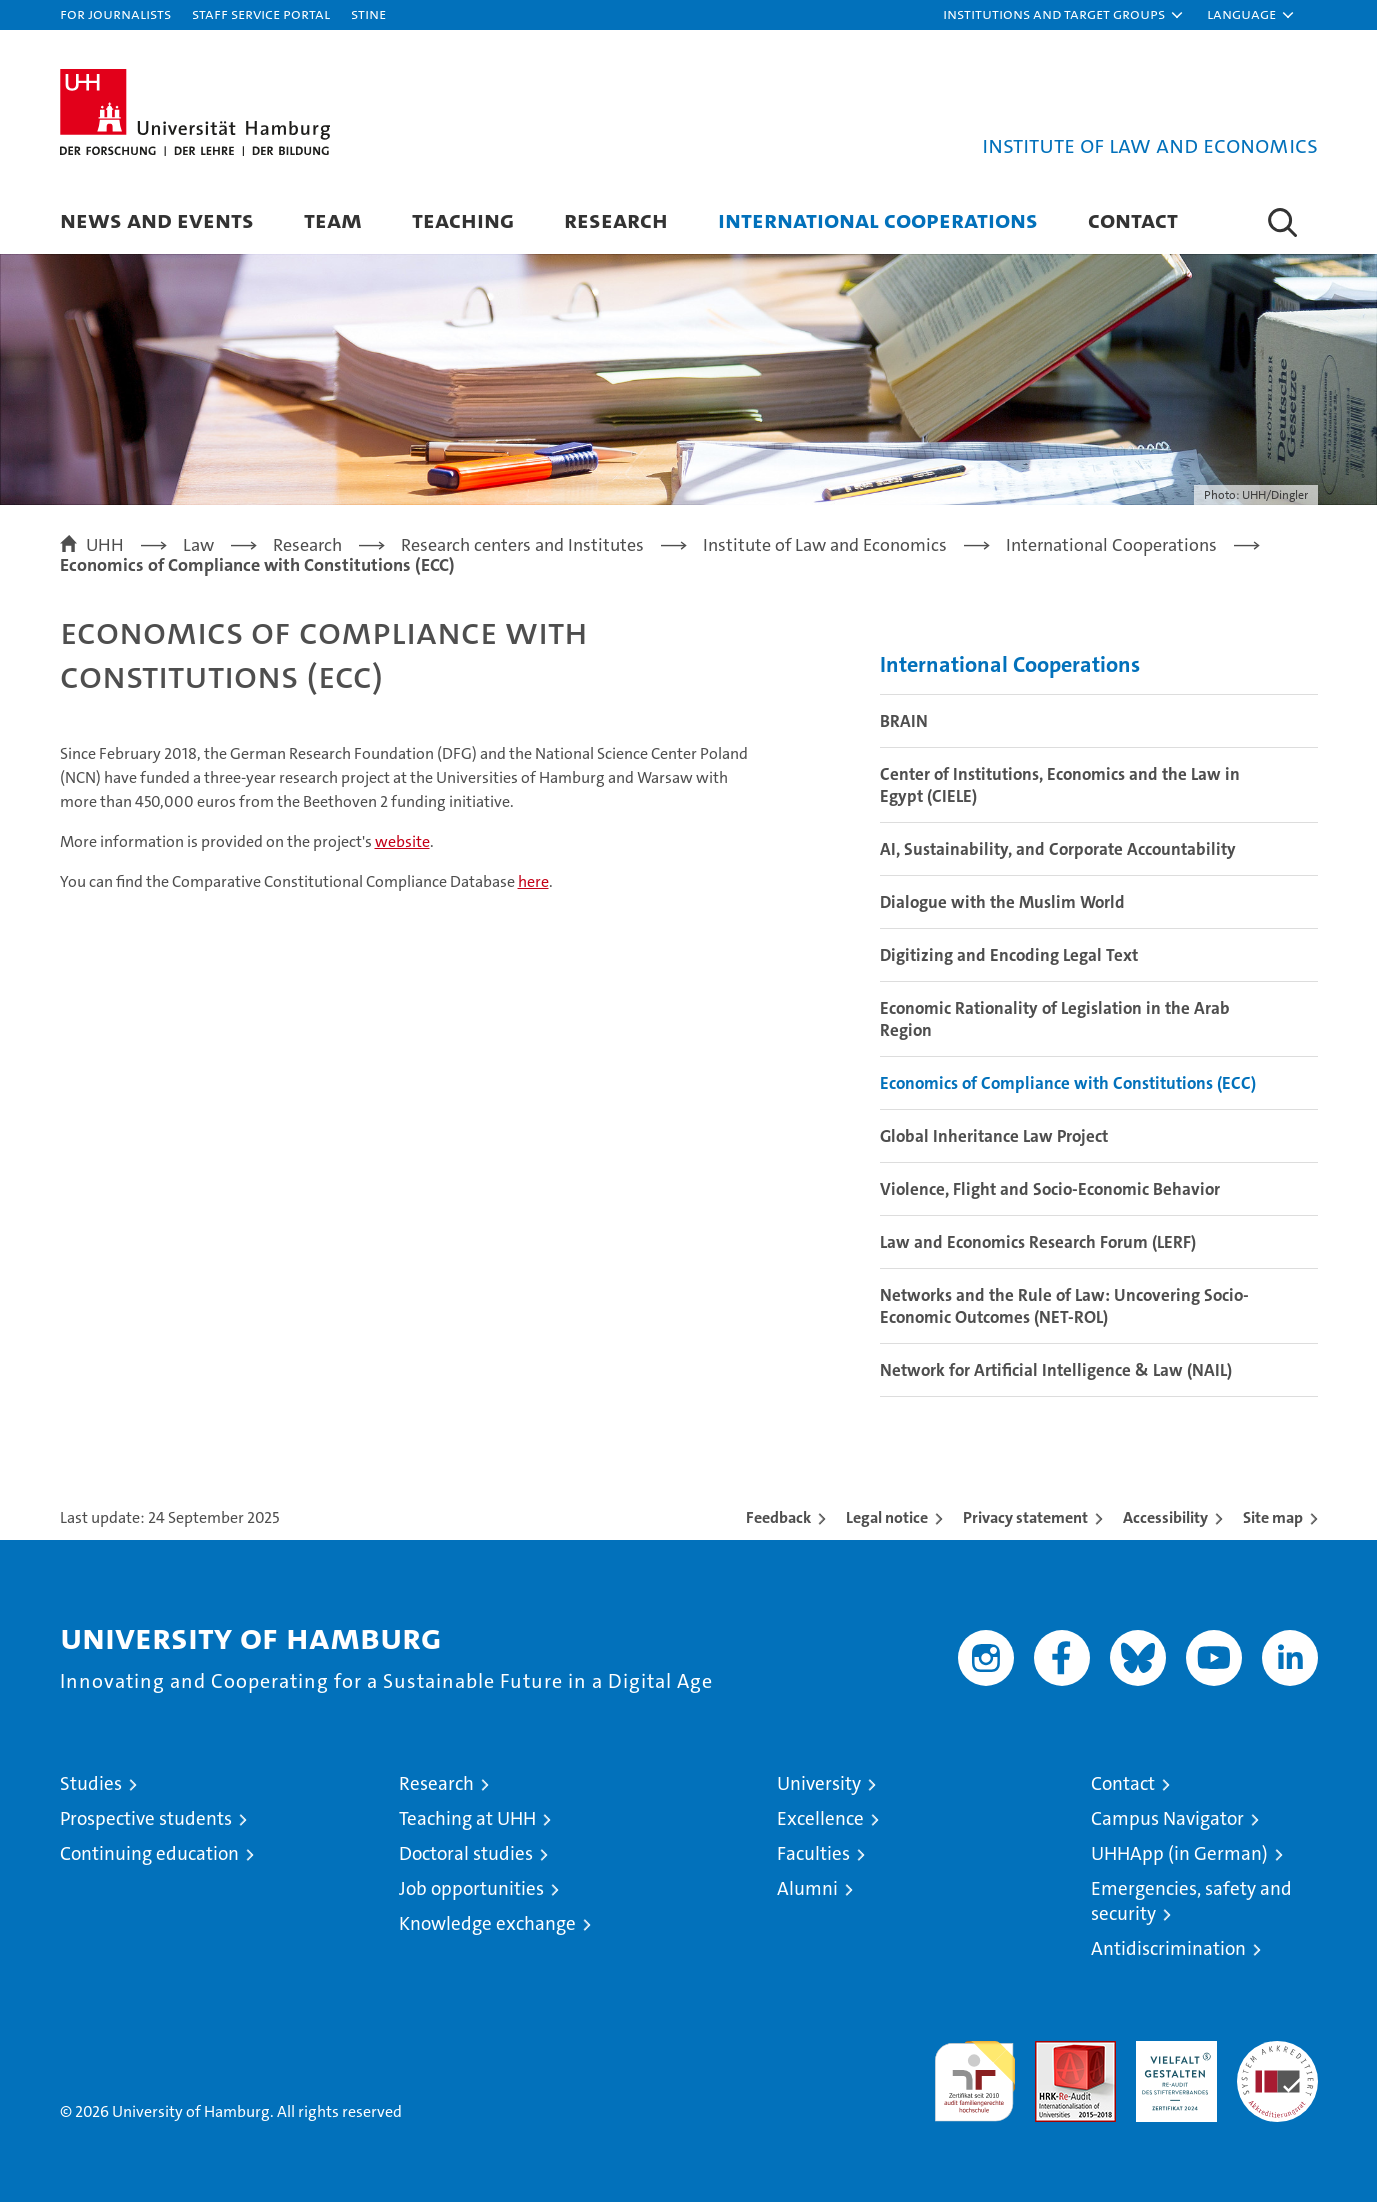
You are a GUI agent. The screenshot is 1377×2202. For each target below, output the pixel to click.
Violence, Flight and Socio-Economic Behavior (1050, 1189)
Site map (1273, 1517)
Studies (91, 1783)
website (402, 841)
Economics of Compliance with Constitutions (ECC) (1068, 1083)
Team (333, 219)
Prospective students (146, 1818)
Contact (1133, 219)
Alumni (807, 1888)
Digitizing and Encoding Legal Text (1009, 955)
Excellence (820, 1818)
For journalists (115, 13)
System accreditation (1277, 2062)
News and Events (157, 219)
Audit (1054, 2051)
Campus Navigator (1167, 1818)
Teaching (463, 219)
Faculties (813, 1853)
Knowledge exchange (487, 1923)
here (533, 881)
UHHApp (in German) (1179, 1853)
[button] (1064, 15)
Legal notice (887, 1517)
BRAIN (904, 721)
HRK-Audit (1171, 2051)
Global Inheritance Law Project (994, 1136)
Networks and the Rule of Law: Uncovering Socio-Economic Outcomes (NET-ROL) (1064, 1306)
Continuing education (149, 1853)
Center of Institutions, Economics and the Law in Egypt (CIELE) (1060, 785)
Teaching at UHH (467, 1818)
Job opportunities (471, 1888)
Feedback (778, 1517)
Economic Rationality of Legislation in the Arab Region (1055, 1019)
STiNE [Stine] (368, 13)
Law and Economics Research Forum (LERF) (1038, 1242)
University (819, 1783)
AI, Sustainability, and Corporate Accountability (1058, 849)
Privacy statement (1025, 1517)
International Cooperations (878, 219)
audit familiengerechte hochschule (974, 2072)
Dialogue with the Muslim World (1002, 902)
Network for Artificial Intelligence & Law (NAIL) (1056, 1370)
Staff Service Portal (261, 13)
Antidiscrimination (1168, 1948)
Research (616, 219)
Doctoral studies (466, 1853)
